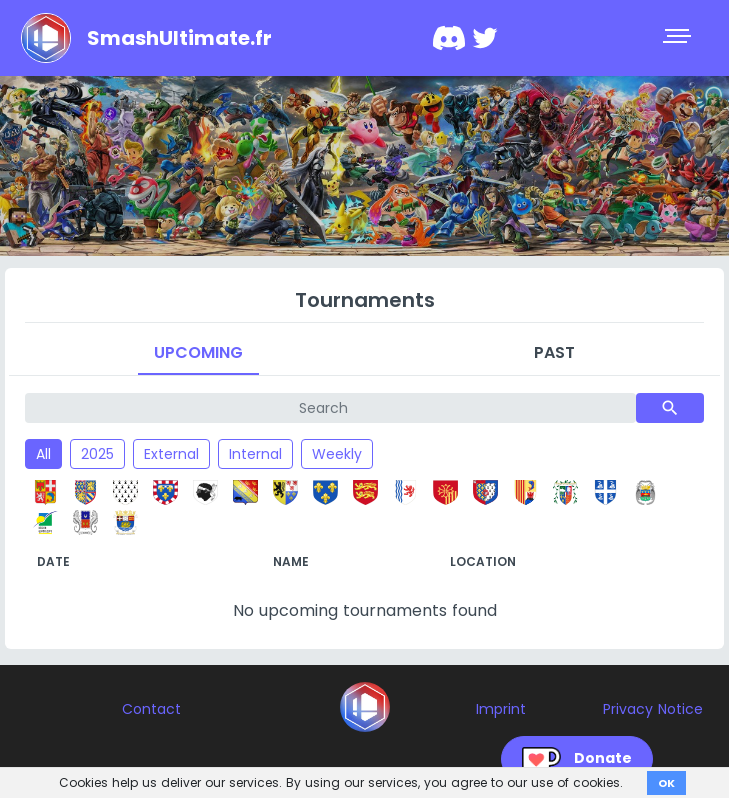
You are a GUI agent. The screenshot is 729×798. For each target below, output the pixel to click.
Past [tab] (554, 352)
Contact (151, 709)
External (171, 454)
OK (666, 783)
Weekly (337, 454)
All (43, 454)
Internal (255, 454)
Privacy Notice (653, 709)
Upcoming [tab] (198, 352)
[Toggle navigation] (679, 38)
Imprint (501, 709)
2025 (97, 454)
